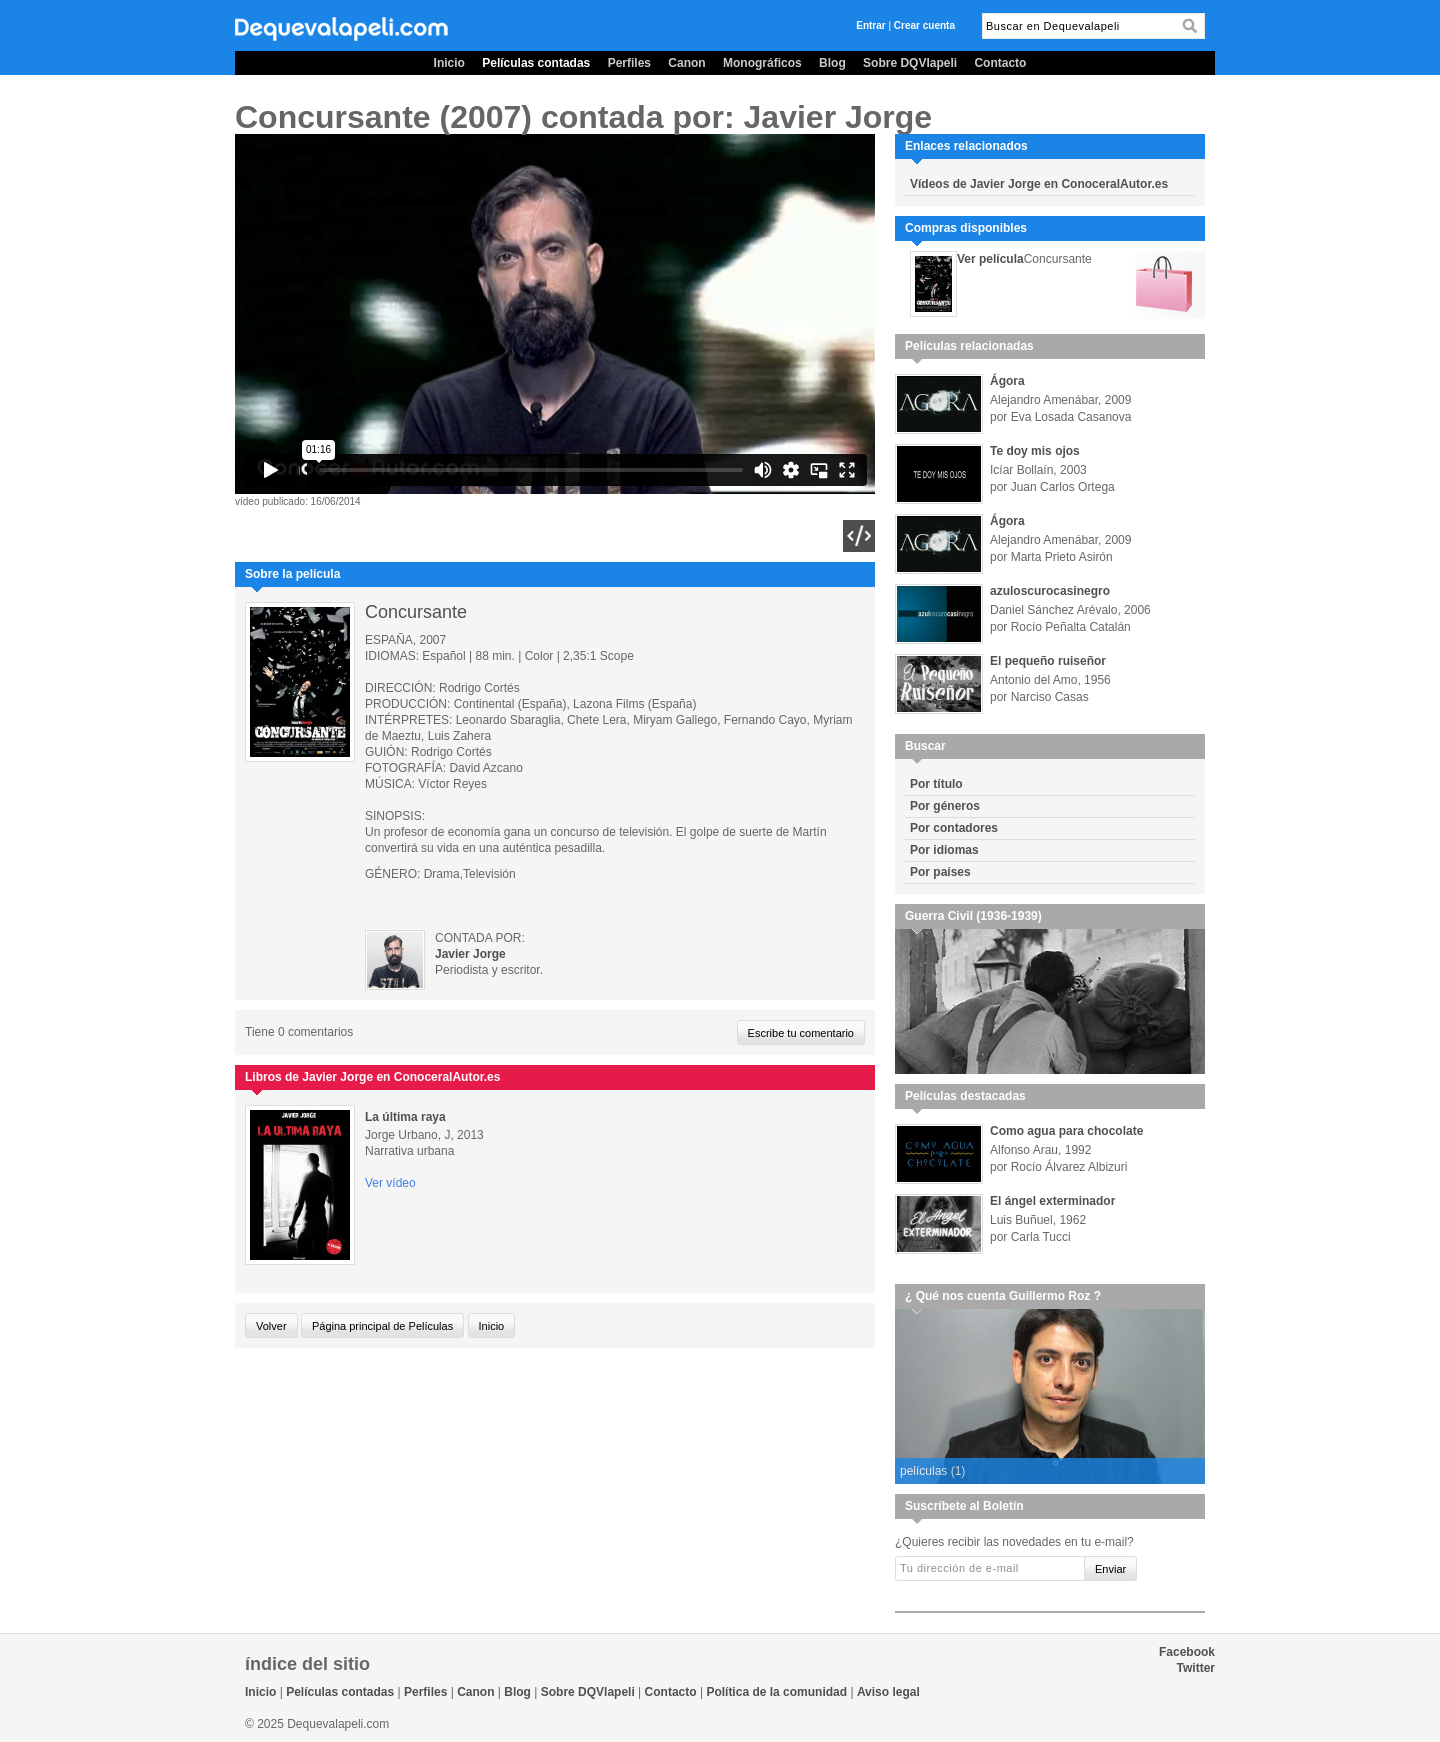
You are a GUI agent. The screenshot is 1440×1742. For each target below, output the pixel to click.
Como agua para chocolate (1066, 1131)
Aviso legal (888, 1692)
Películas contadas (536, 63)
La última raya (405, 1117)
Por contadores (954, 828)
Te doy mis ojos (1035, 451)
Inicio (449, 63)
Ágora (1007, 381)
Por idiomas (944, 850)
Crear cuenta (924, 25)
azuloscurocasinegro (1050, 591)
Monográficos (762, 63)
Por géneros (945, 806)
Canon (686, 63)
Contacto (1000, 63)
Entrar (870, 25)
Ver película (990, 259)
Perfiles (629, 63)
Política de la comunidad (776, 1692)
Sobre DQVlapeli (910, 63)
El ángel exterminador (1052, 1201)
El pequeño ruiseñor (1048, 661)
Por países (940, 872)
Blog (832, 63)
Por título (936, 784)
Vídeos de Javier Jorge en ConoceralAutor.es (1039, 184)
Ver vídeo (390, 1183)
